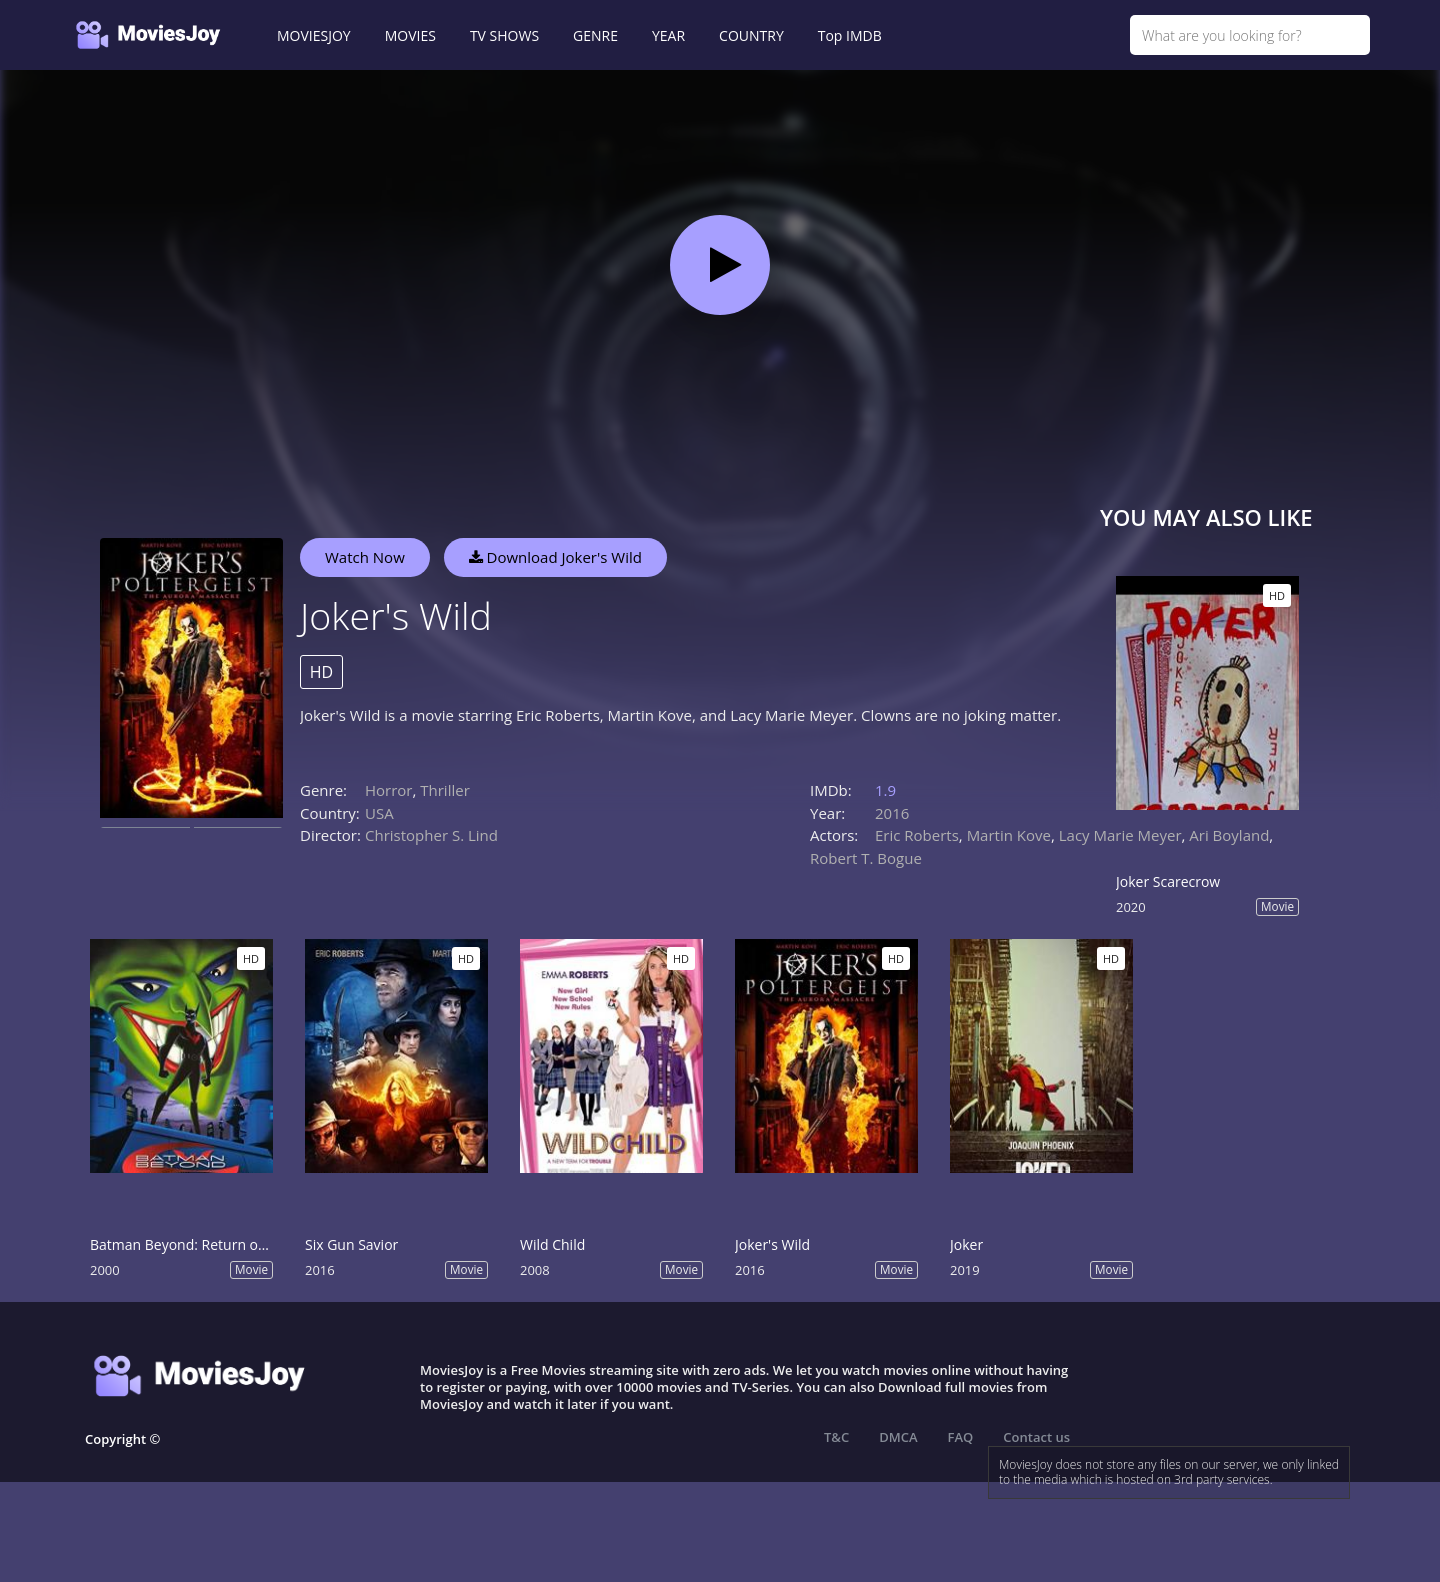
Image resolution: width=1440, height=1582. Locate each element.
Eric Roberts (917, 835)
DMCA (898, 1437)
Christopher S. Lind (431, 835)
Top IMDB (850, 35)
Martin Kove (1009, 835)
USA (379, 813)
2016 (892, 813)
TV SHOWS (504, 35)
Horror (389, 790)
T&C (836, 1437)
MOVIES (410, 35)
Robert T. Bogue (866, 858)
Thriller (445, 790)
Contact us (1036, 1437)
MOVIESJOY (314, 35)
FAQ (961, 1437)
